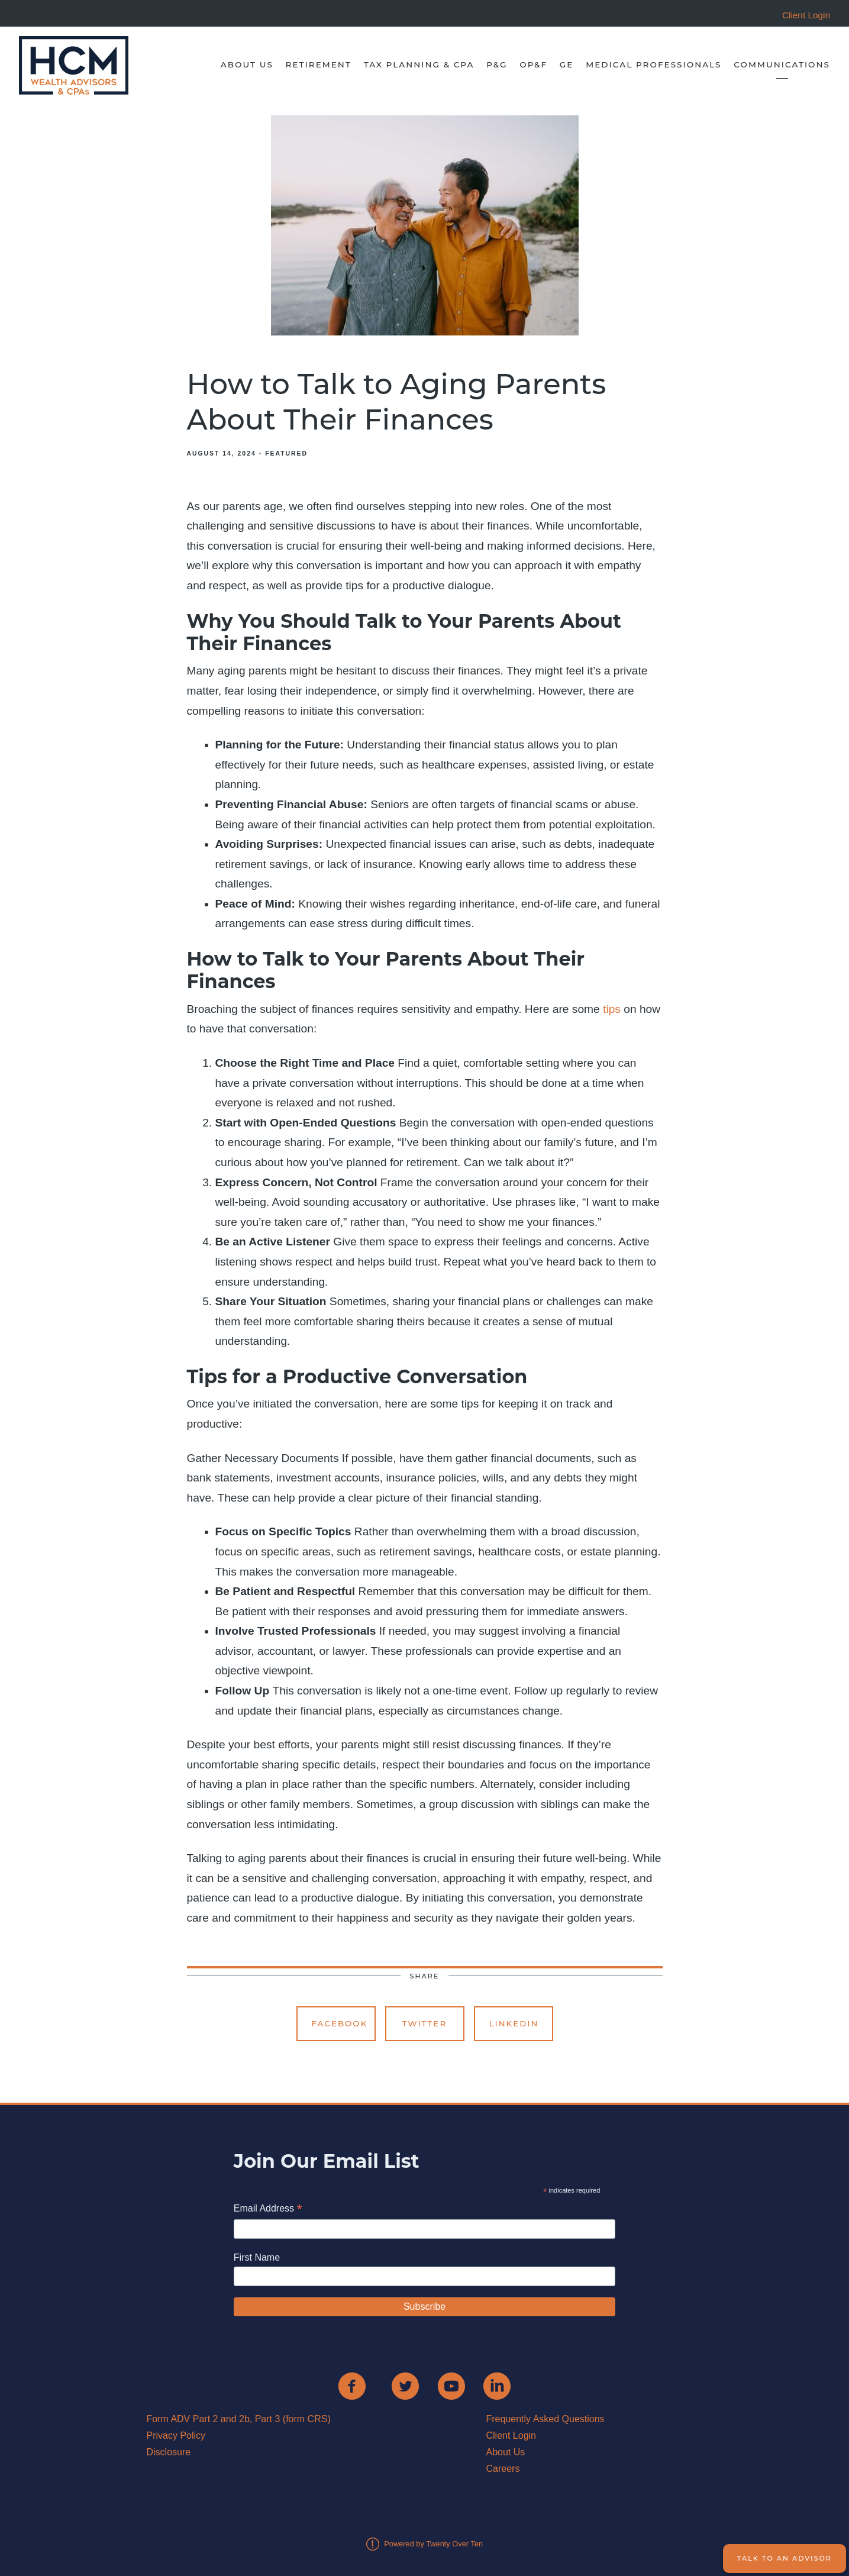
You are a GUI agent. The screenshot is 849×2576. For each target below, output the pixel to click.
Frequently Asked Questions (545, 2419)
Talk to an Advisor (784, 2558)
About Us (247, 64)
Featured (286, 453)
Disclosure (169, 2452)
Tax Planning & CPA (419, 64)
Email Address (268, 2209)
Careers (503, 2469)
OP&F (533, 64)
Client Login (511, 2435)
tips (613, 1009)
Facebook (340, 2023)
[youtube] (451, 2386)
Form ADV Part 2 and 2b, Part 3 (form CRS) (239, 2419)
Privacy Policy (176, 2435)
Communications (782, 64)
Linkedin (514, 2023)
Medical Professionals (653, 64)
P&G (496, 64)
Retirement (318, 64)
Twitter (424, 2023)
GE (567, 64)
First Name (257, 2257)
